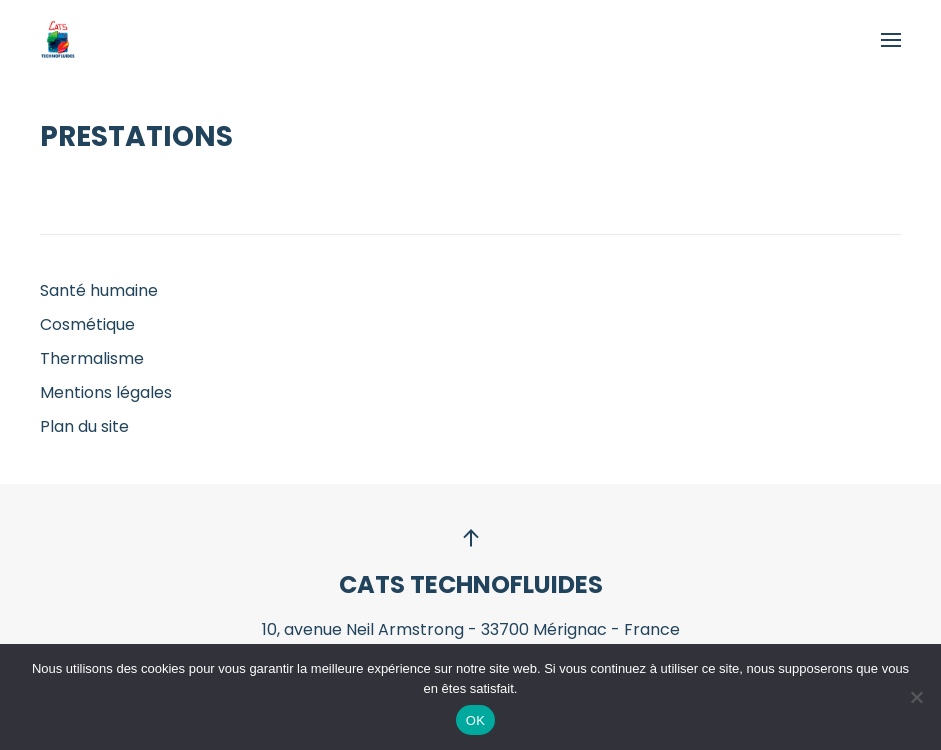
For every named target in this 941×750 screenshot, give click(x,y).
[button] (891, 40)
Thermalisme (92, 358)
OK (475, 720)
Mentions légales (106, 392)
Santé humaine (99, 290)
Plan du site (84, 426)
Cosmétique (87, 324)
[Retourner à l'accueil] (57, 40)
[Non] (916, 697)
